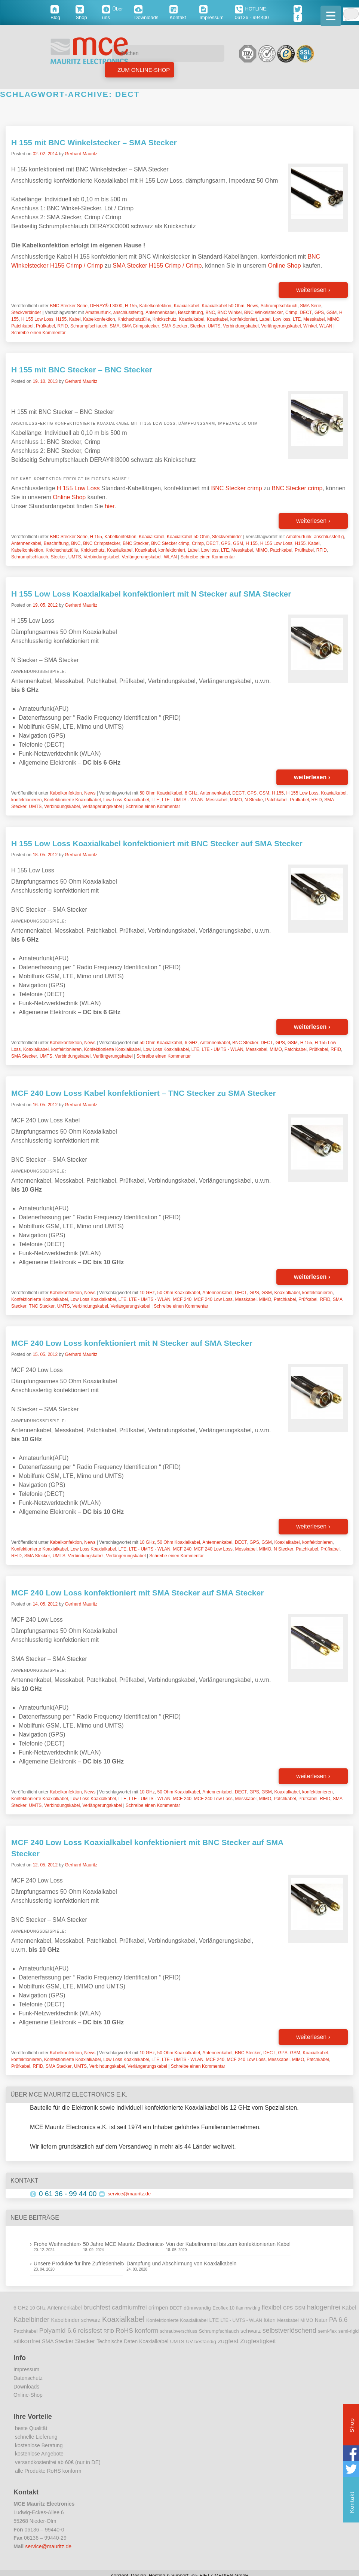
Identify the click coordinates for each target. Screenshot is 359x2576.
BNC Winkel (229, 312)
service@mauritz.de (129, 2194)
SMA (114, 326)
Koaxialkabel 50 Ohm (223, 305)
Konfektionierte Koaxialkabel (72, 799)
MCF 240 (182, 1299)
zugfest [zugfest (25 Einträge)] (228, 2341)
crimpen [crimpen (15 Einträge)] (158, 2308)
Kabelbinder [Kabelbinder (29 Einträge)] (31, 2319)
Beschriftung (190, 312)
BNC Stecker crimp (236, 488)
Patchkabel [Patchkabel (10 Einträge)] (25, 2331)
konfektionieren (26, 799)
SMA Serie (310, 305)
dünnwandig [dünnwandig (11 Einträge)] (197, 2308)
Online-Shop (28, 2395)
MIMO (333, 319)
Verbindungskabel (240, 326)
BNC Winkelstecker (263, 312)
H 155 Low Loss (37, 319)
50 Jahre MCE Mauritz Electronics (122, 2244)
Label (265, 319)
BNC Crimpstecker (101, 543)
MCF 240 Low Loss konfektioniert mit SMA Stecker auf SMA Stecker (137, 1592)
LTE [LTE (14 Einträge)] (214, 2320)
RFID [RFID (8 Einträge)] (109, 2331)
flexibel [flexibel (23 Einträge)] (271, 2307)
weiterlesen (313, 290)
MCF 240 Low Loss (213, 1299)
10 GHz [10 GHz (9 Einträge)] (38, 2308)
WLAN (325, 326)
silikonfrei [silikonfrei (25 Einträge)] (26, 2341)
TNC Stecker (42, 1306)
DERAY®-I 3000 (106, 305)
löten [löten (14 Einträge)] (270, 2320)
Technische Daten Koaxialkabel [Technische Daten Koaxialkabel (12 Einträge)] (132, 2341)
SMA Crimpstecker (140, 326)
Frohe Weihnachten (56, 2244)
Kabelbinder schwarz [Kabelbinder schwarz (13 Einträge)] (75, 2320)
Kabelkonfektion (155, 305)
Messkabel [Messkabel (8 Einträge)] (287, 2320)
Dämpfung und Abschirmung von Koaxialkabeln (181, 2263)
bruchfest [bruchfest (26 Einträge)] (96, 2307)
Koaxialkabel (186, 305)
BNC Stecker (135, 543)
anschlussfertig (128, 312)
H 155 (131, 305)
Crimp (291, 312)
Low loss (282, 319)
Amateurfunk (98, 312)
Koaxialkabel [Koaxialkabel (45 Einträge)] (123, 2319)
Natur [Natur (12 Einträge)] (321, 2320)
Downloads (26, 2387)
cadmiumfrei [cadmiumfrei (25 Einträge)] (129, 2307)
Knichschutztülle (133, 319)
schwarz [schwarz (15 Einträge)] (250, 2331)
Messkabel (314, 319)
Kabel (75, 319)
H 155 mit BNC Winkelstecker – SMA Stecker (94, 142)
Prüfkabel (45, 326)
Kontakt (352, 2503)
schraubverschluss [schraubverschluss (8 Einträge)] (178, 2331)
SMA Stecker (174, 326)
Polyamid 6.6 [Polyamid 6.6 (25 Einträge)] (57, 2330)
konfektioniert (243, 319)
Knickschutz (165, 319)
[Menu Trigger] (330, 16)
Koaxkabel (217, 319)
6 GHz (191, 793)
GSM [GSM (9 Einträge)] (300, 2308)
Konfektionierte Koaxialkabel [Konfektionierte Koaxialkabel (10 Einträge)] (177, 2320)
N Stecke (254, 799)
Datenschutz (28, 2378)
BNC (210, 312)
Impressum (26, 2369)
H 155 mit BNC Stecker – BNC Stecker (81, 369)
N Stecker (284, 1549)
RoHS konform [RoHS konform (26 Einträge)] (137, 2330)
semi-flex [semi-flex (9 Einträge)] (327, 2331)
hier (109, 506)
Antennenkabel (160, 312)
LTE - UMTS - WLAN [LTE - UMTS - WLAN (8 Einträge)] (241, 2320)
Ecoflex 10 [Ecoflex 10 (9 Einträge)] (223, 2308)
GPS (319, 312)
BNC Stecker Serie (69, 305)
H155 (61, 319)
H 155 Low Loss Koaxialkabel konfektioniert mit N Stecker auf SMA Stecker (151, 593)
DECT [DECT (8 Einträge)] (176, 2308)
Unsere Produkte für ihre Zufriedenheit (78, 2263)
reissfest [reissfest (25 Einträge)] (90, 2330)
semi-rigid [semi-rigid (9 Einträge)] (348, 2331)
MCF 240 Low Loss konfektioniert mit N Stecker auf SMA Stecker (131, 1343)
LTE (297, 319)
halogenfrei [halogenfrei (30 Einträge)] (323, 2307)
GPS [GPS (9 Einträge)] (288, 2308)
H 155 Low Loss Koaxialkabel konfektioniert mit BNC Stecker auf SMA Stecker (157, 843)
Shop (352, 2426)
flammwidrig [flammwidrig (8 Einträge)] (248, 2308)
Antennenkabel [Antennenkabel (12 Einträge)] (64, 2308)
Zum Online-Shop (143, 70)
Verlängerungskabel (281, 326)
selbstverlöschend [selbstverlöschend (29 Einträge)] (289, 2330)
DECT (306, 312)
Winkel (310, 326)
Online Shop (284, 265)
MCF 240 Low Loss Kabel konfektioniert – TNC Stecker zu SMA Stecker (143, 1093)
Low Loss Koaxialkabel (126, 799)
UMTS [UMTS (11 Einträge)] (177, 2341)
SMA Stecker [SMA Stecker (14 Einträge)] (57, 2341)
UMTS (214, 326)
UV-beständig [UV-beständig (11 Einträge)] (201, 2341)
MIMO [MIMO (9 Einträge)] (306, 2320)
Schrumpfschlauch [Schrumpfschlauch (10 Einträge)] (219, 2331)
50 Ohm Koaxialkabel (160, 793)
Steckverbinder (26, 312)
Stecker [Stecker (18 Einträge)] (85, 2341)
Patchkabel (22, 326)
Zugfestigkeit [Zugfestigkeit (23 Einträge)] (258, 2341)
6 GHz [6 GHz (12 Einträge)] (20, 2308)
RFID (62, 326)
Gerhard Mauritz (81, 153)
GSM (331, 312)
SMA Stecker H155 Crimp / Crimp (157, 265)
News (252, 305)
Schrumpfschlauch (279, 305)
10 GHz (147, 1292)
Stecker (197, 326)
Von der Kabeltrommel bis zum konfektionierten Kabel (228, 2244)
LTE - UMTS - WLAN (182, 799)
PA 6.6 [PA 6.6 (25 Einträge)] (338, 2319)
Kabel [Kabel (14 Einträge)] (349, 2308)
